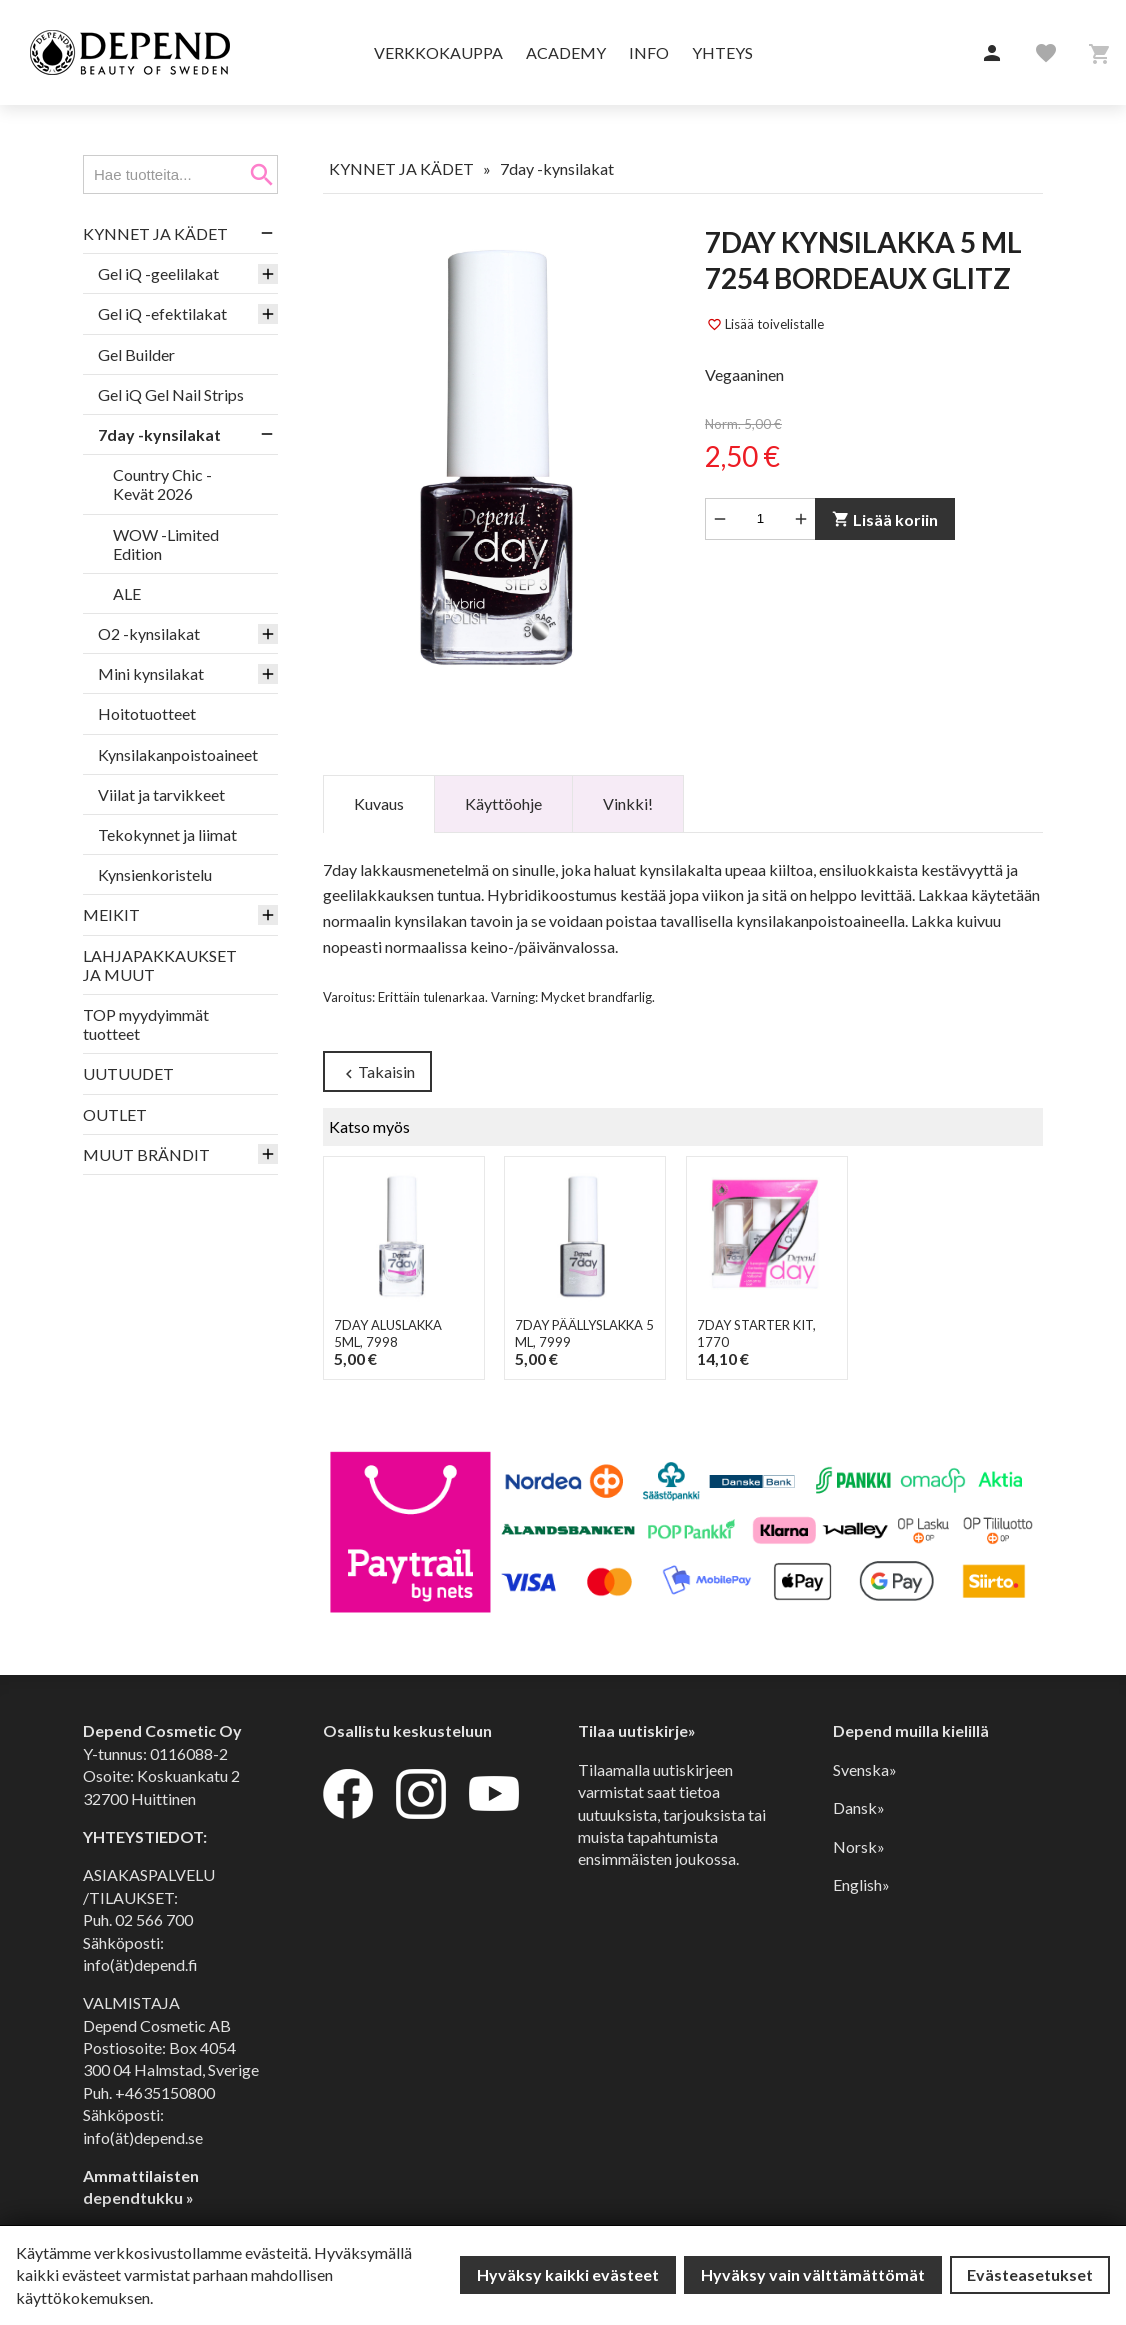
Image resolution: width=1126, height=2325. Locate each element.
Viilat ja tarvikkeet (161, 794)
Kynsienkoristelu (155, 874)
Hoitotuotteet (147, 713)
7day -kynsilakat (159, 434)
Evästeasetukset (1030, 2274)
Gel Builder (136, 354)
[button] (992, 54)
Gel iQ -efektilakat (162, 313)
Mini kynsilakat (151, 673)
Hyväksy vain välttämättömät (813, 2274)
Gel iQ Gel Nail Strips (171, 394)
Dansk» (859, 1807)
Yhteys (722, 52)
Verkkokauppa (438, 52)
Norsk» (859, 1846)
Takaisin (377, 1072)
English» (861, 1884)
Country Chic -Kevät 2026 (162, 484)
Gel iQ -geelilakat (158, 273)
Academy (566, 52)
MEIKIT (111, 914)
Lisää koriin (885, 519)
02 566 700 (154, 1919)
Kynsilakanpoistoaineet (178, 754)
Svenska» (865, 1769)
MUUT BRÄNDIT (146, 1154)
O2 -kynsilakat (149, 633)
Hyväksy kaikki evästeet (568, 2274)
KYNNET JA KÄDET (155, 233)
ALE (127, 593)
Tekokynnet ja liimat (167, 834)
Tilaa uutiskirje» (637, 1731)
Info (649, 52)
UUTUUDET (128, 1073)
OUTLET (115, 1114)
